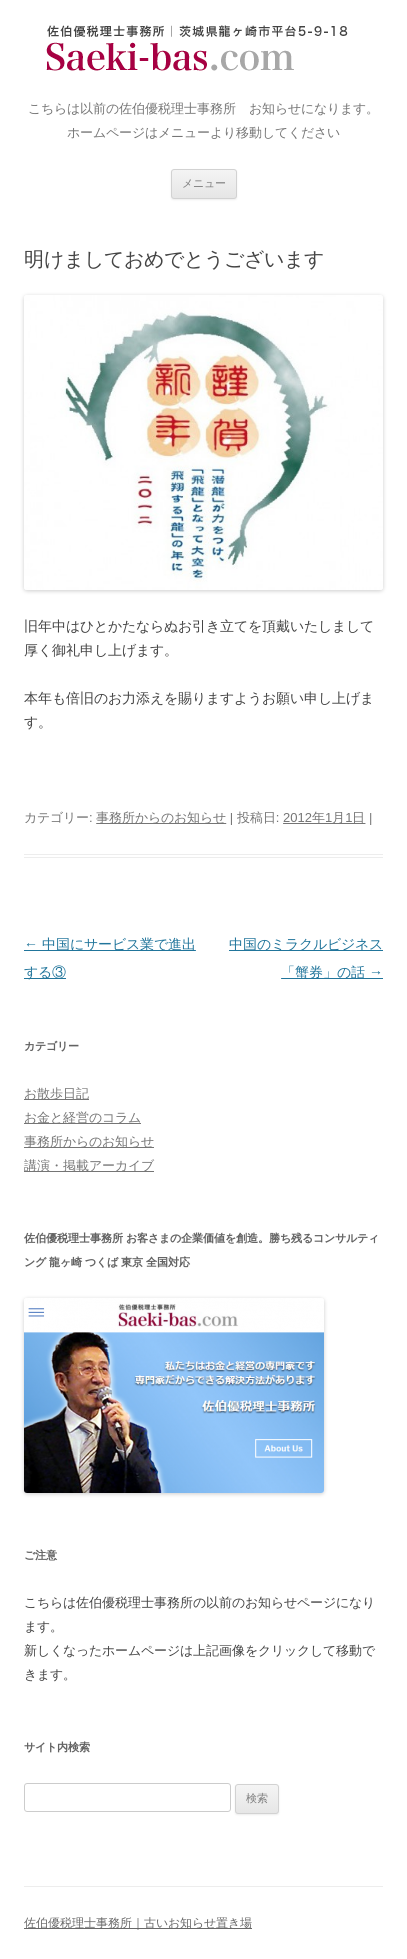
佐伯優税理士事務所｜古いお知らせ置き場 (203, 49)
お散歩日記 (56, 1093)
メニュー (204, 183)
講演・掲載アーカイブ (89, 1165)
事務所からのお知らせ (161, 817)
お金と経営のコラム (82, 1117)
